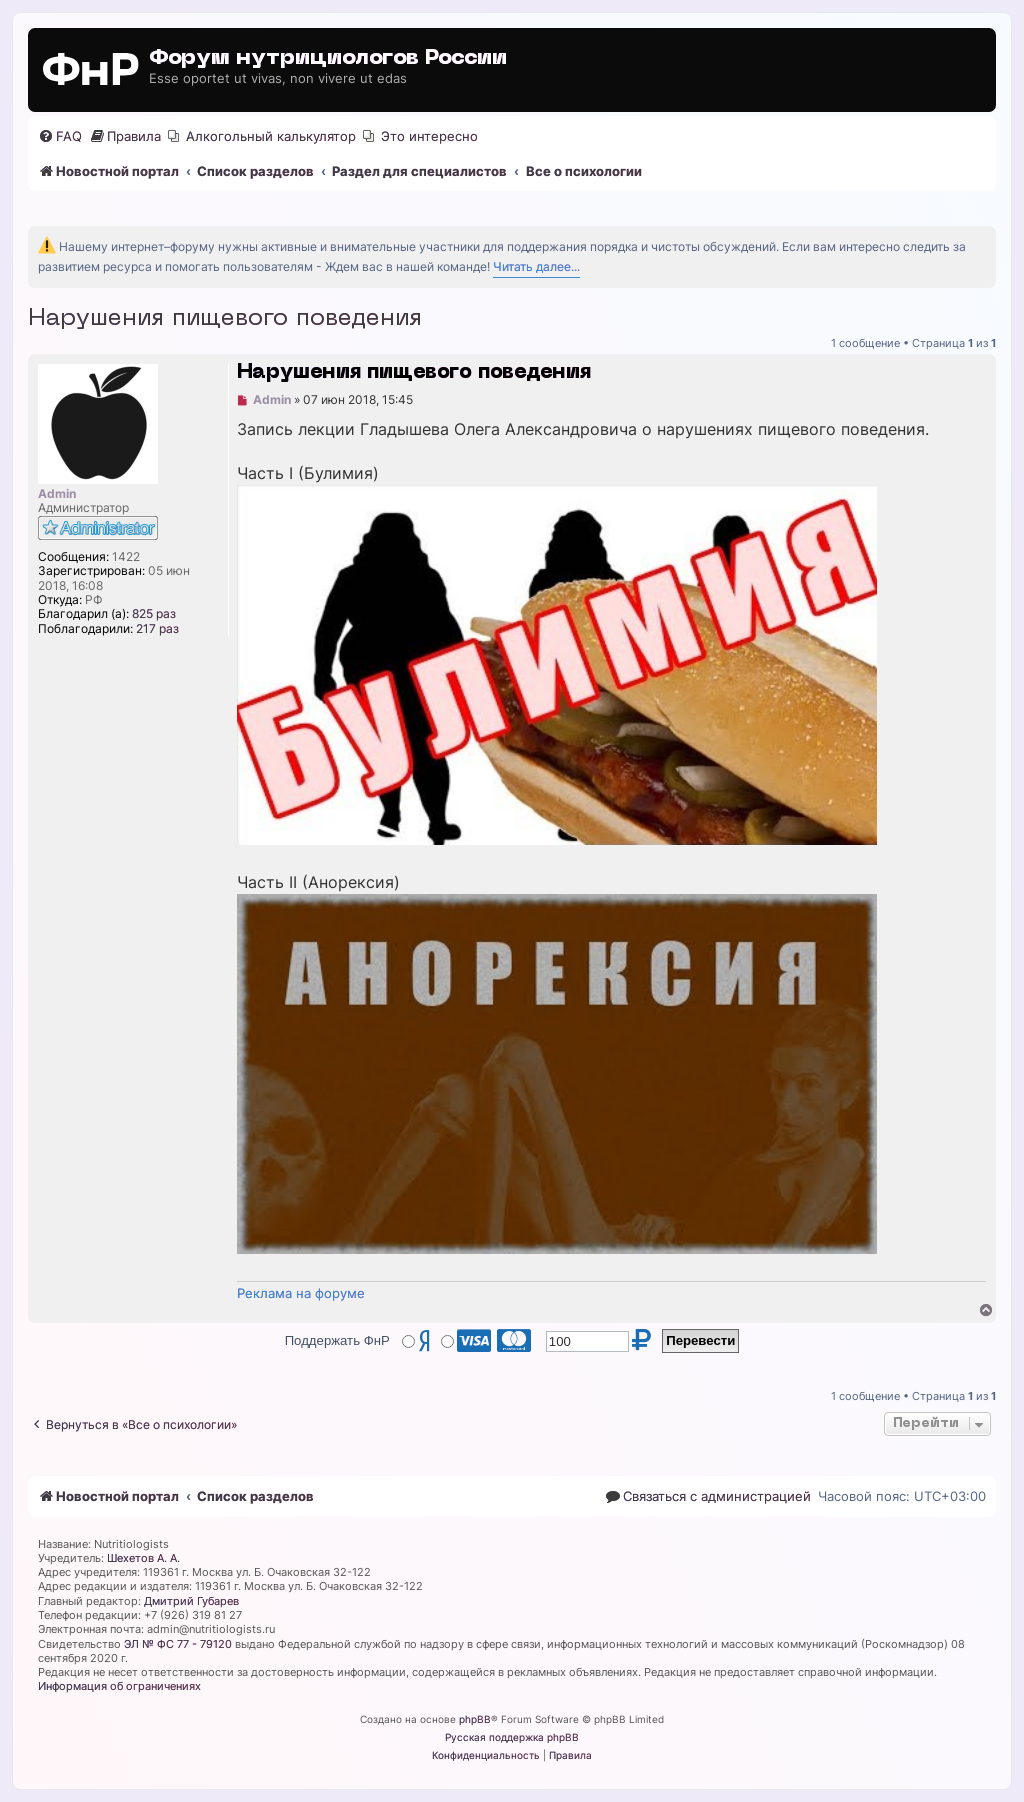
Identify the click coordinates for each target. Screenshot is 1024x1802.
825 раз (154, 614)
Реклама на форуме (301, 1293)
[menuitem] (60, 136)
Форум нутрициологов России (328, 58)
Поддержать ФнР (337, 1340)
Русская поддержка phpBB (512, 1737)
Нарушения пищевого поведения (225, 319)
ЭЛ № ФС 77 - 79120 (178, 1644)
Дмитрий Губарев (191, 1601)
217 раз (157, 629)
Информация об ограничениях (119, 1686)
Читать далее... (536, 266)
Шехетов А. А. (143, 1558)
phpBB (475, 1719)
